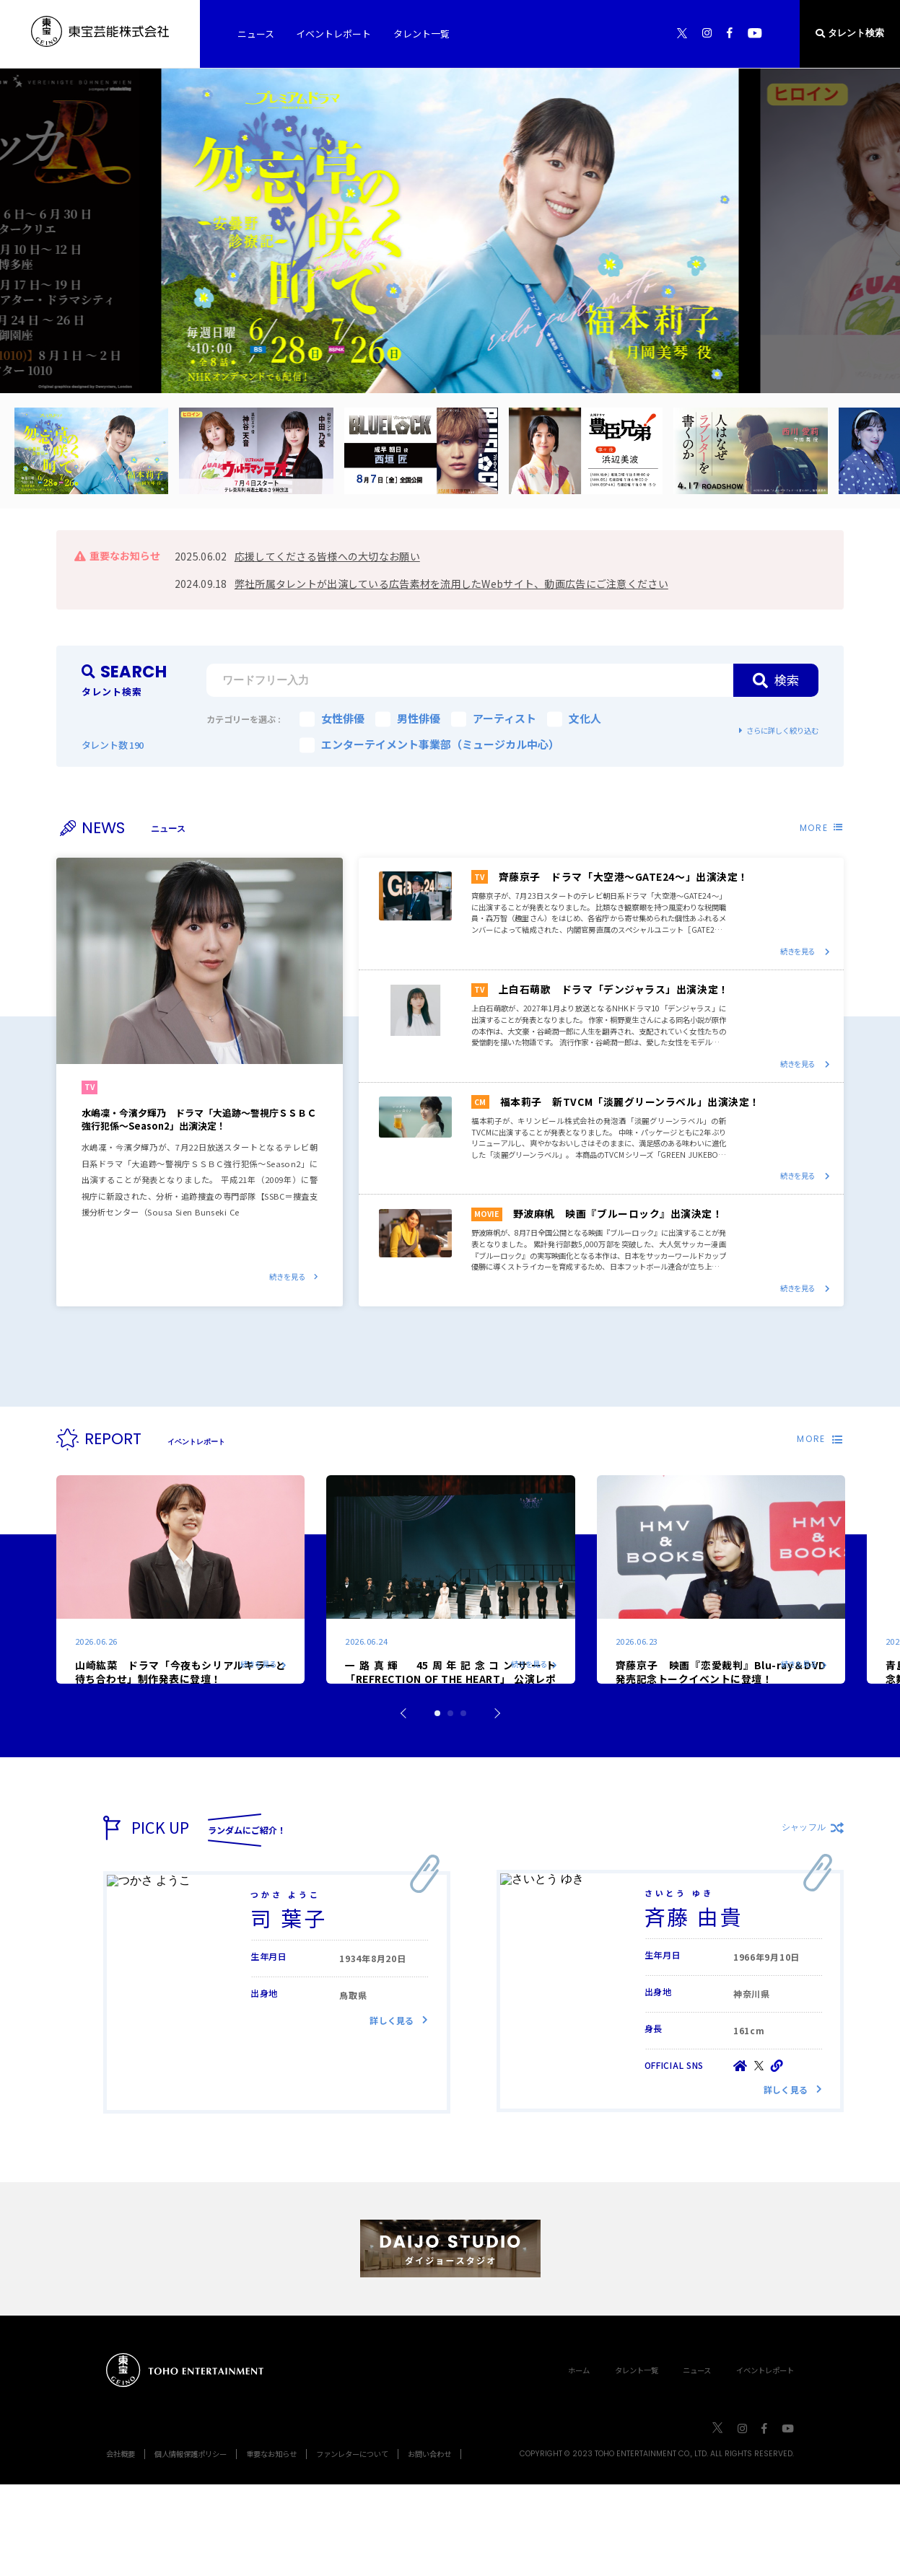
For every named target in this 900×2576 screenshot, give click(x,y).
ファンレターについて (352, 2545)
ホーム (579, 2461)
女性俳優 (332, 718)
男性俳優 (407, 718)
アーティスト (493, 718)
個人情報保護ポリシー (190, 2545)
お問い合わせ (429, 2545)
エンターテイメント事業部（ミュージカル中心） (429, 744)
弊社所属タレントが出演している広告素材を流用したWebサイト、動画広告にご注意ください (451, 583)
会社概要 (120, 2545)
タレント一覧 (636, 2461)
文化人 (574, 718)
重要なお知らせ (271, 2545)
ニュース (697, 2461)
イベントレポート (765, 2461)
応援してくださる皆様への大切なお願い (327, 556)
